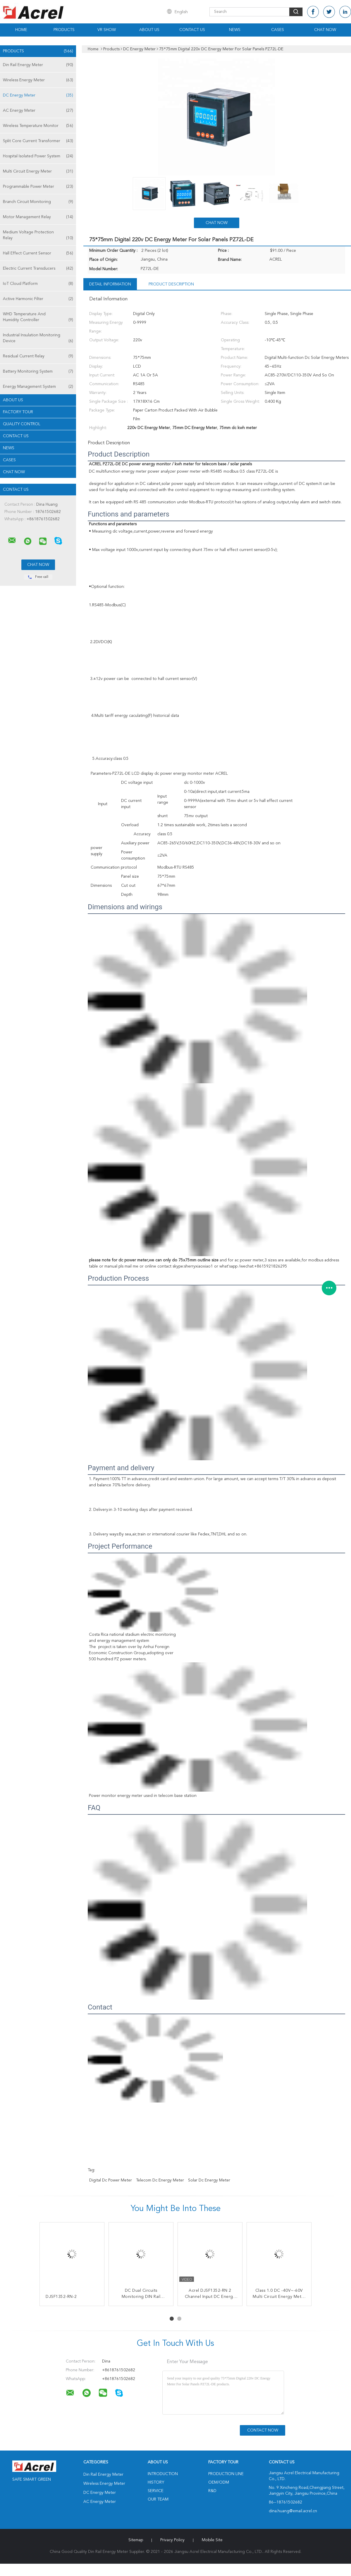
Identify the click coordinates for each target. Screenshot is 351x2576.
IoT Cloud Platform (38, 284)
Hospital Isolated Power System (38, 156)
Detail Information (110, 284)
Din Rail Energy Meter (38, 65)
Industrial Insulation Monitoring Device (38, 338)
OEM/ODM (218, 2482)
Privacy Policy (172, 2540)
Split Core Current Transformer (38, 141)
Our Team (158, 2499)
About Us (149, 30)
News (234, 30)
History (156, 2482)
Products (64, 30)
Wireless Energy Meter (38, 80)
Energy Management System (38, 387)
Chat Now (325, 30)
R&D (212, 2491)
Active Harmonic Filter (38, 299)
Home (21, 30)
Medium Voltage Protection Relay (38, 235)
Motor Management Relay (38, 217)
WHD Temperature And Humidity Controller (38, 317)
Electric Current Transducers (38, 268)
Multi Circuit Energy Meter (38, 171)
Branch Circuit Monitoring (38, 202)
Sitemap (135, 2540)
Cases (277, 30)
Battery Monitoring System (38, 371)
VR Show (106, 30)
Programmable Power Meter (38, 187)
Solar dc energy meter (209, 2180)
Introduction (163, 2474)
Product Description (171, 284)
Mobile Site (212, 2540)
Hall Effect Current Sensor (38, 253)
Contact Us (192, 30)
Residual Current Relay (38, 356)
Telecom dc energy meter (160, 2180)
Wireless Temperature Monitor (38, 126)
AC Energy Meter (38, 110)
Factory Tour (18, 412)
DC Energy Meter (38, 95)
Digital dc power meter (110, 2180)
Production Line (226, 2474)
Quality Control (21, 424)
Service (156, 2491)
